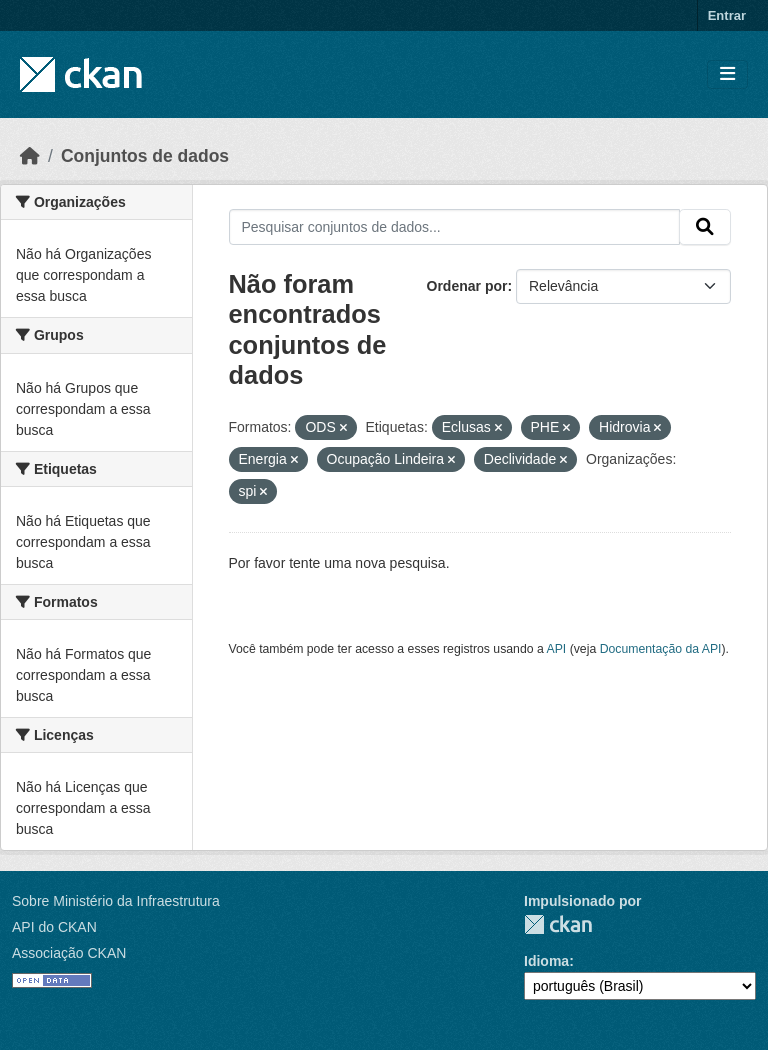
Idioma (546, 961)
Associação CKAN (69, 953)
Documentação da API (661, 649)
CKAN (558, 924)
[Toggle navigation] (727, 74)
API (557, 649)
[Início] (30, 156)
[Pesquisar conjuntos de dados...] (455, 227)
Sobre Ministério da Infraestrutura (116, 901)
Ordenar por (467, 286)
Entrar (727, 15)
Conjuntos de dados (145, 156)
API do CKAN (54, 927)
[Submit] (705, 227)
